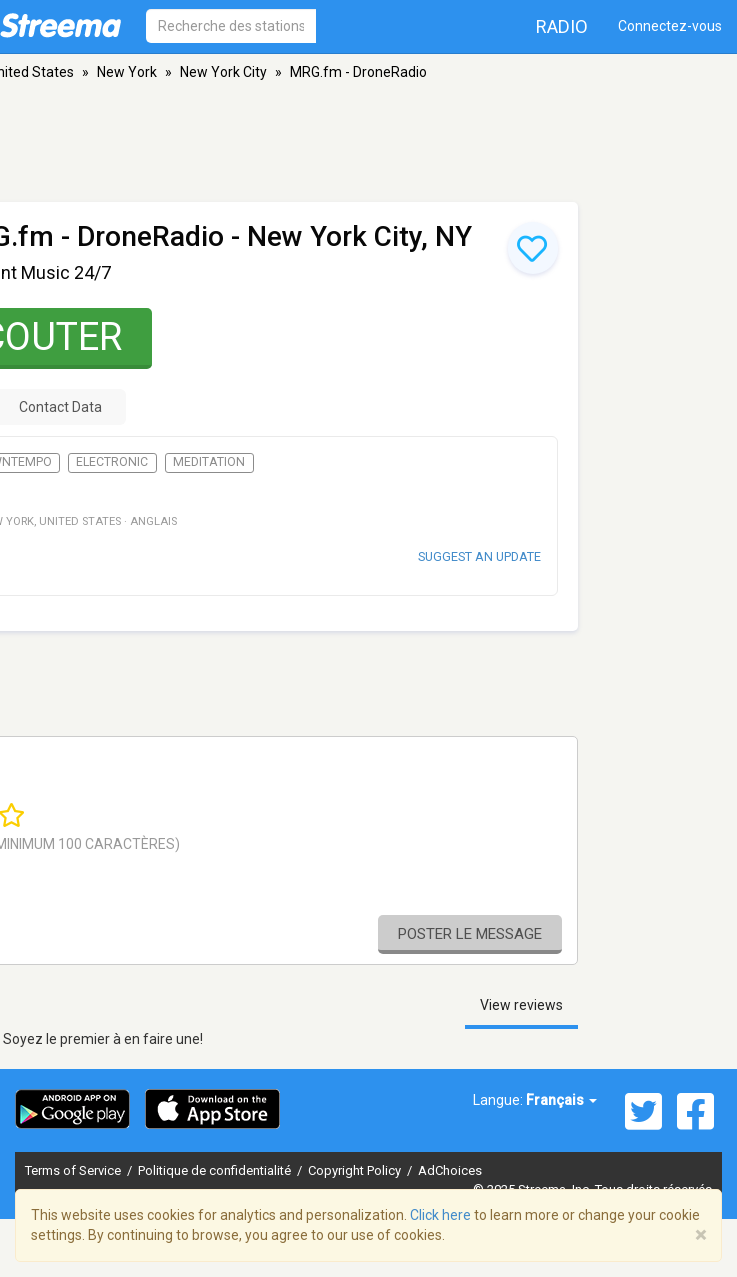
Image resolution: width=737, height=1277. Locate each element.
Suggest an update (479, 556)
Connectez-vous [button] (670, 26)
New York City (223, 72)
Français (561, 1100)
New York (127, 72)
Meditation (209, 462)
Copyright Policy (356, 1170)
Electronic (112, 462)
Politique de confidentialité (216, 1170)
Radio (562, 26)
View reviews (521, 1005)
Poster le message (470, 934)
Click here (440, 1215)
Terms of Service (74, 1170)
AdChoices (450, 1170)
